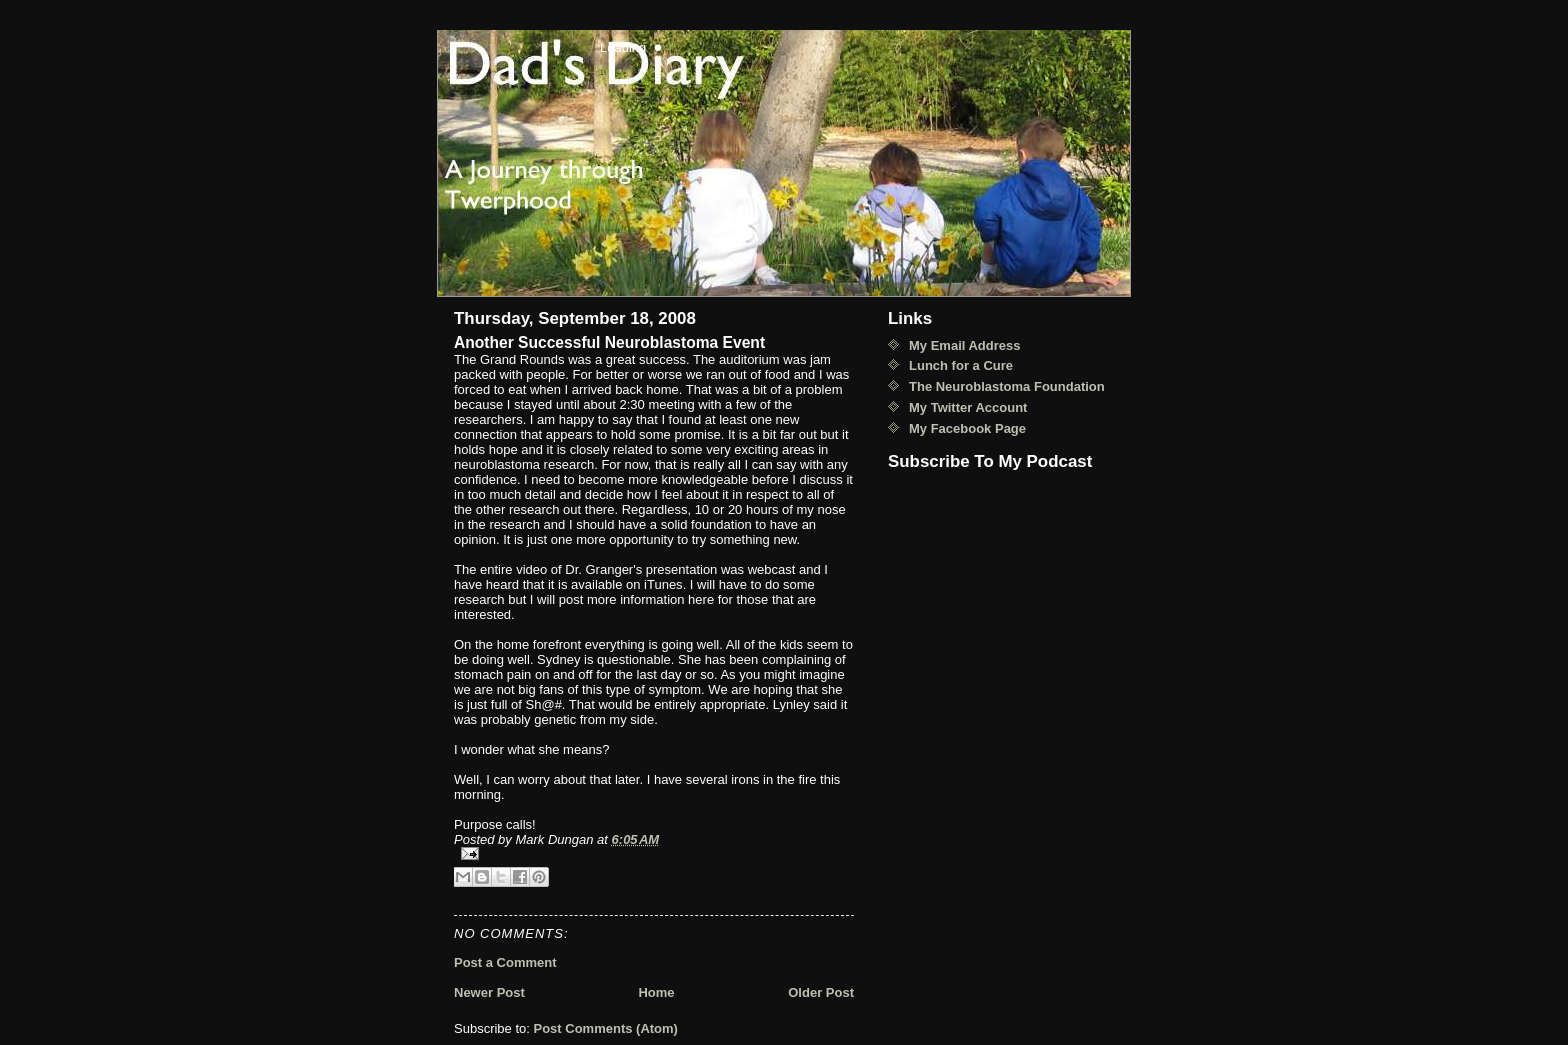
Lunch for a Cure (961, 365)
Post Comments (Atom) (606, 1028)
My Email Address (965, 345)
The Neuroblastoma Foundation (1007, 386)
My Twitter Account (968, 407)
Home (656, 992)
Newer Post (489, 992)
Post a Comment (505, 962)
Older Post (821, 992)
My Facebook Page (967, 428)
